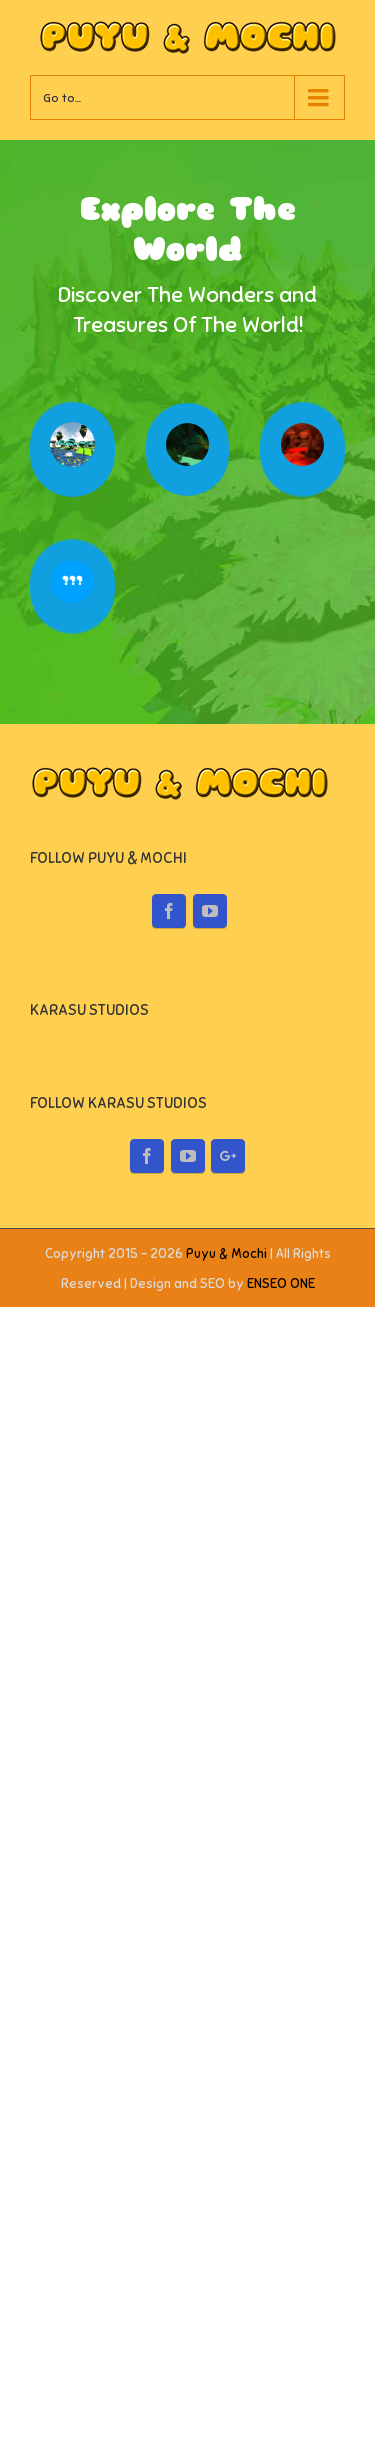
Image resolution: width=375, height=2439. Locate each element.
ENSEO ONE (281, 1886)
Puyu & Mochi (226, 1856)
